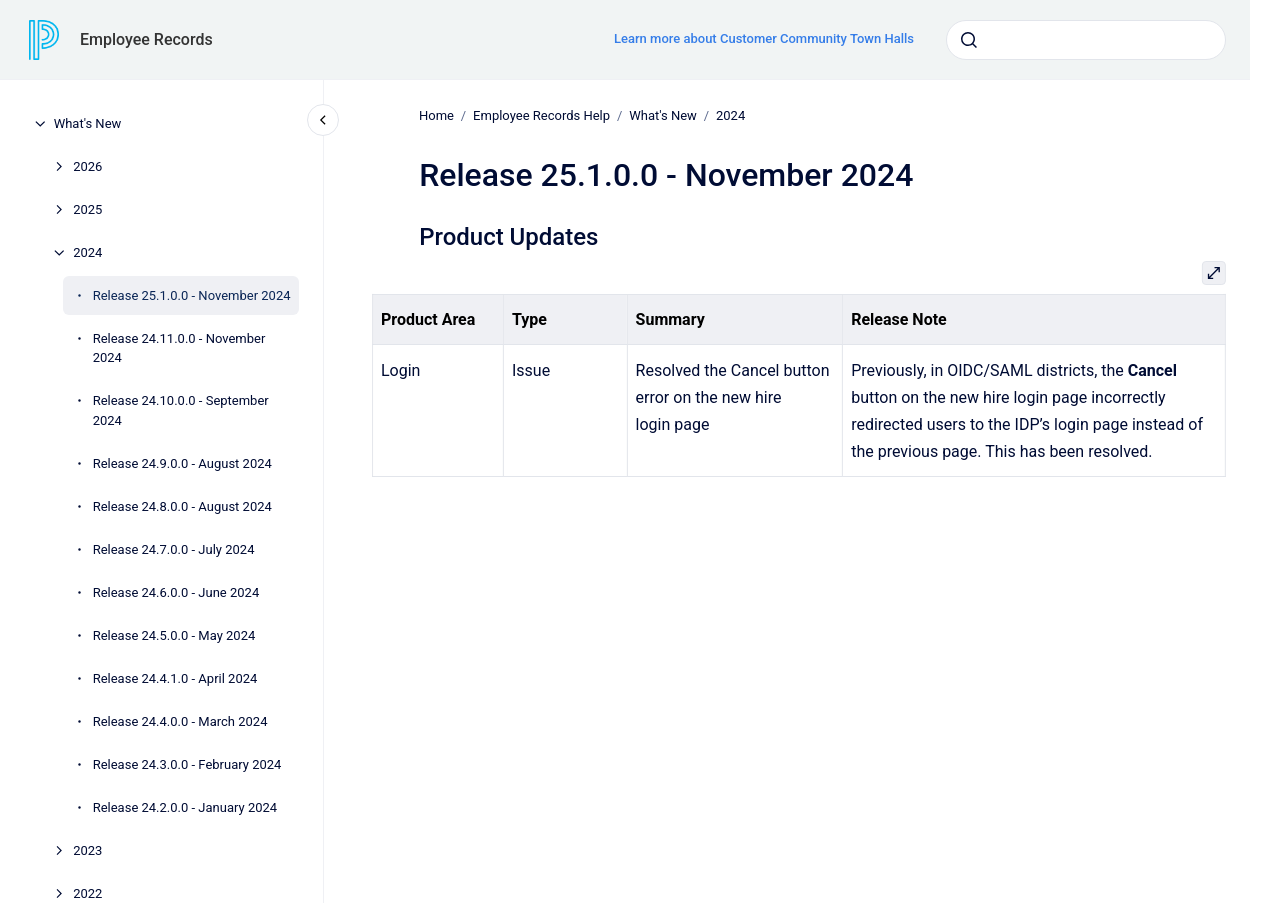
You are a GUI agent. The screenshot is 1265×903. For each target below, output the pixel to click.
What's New (88, 123)
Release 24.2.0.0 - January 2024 (185, 807)
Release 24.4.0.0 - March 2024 (180, 721)
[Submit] (969, 40)
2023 (87, 850)
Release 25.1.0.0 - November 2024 (192, 295)
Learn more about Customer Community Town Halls (764, 38)
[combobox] (1086, 40)
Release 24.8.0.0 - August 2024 (182, 506)
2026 (87, 166)
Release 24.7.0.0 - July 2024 (174, 549)
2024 (87, 252)
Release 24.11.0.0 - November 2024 (179, 348)
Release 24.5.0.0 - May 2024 (174, 635)
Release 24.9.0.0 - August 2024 (182, 463)
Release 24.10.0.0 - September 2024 (181, 410)
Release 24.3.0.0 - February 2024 (187, 764)
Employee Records (146, 39)
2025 (87, 209)
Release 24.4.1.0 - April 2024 (175, 678)
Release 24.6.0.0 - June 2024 (176, 592)
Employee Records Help (541, 115)
